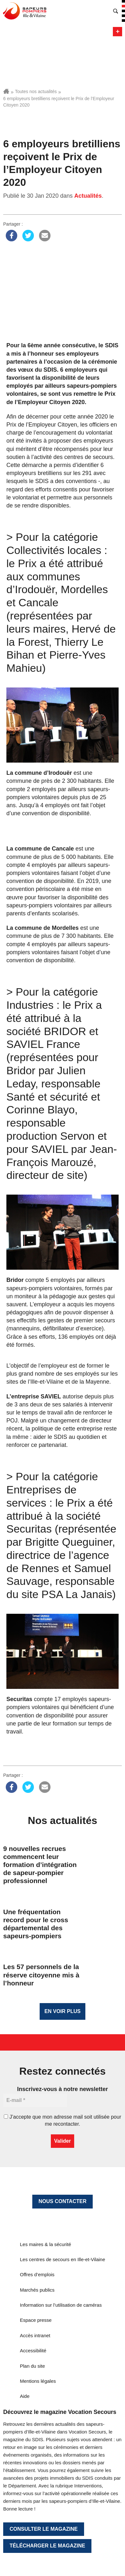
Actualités (88, 196)
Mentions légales (38, 2381)
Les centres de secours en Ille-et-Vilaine (62, 2259)
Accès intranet (35, 2335)
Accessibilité (33, 2350)
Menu (117, 31)
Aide (24, 2396)
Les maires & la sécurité (45, 2244)
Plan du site (32, 2366)
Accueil (6, 91)
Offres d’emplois (37, 2274)
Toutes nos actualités (36, 91)
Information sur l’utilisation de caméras (61, 2305)
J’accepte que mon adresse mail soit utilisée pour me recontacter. (62, 2120)
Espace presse (35, 2320)
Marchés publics (37, 2290)
